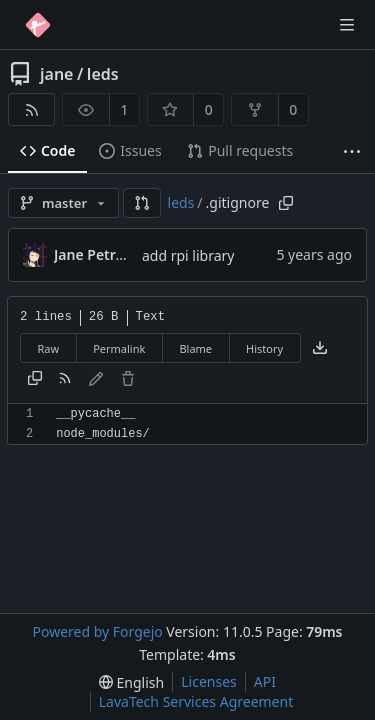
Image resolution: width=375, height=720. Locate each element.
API (265, 681)
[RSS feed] (31, 109)
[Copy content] (35, 380)
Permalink (119, 348)
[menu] (131, 682)
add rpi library (188, 255)
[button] (142, 203)
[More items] (352, 151)
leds (103, 74)
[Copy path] (286, 203)
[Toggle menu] (347, 25)
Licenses (209, 681)
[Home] (38, 25)
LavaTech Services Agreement (196, 701)
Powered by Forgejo (97, 631)
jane (56, 74)
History (264, 348)
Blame (195, 348)
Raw (49, 348)
